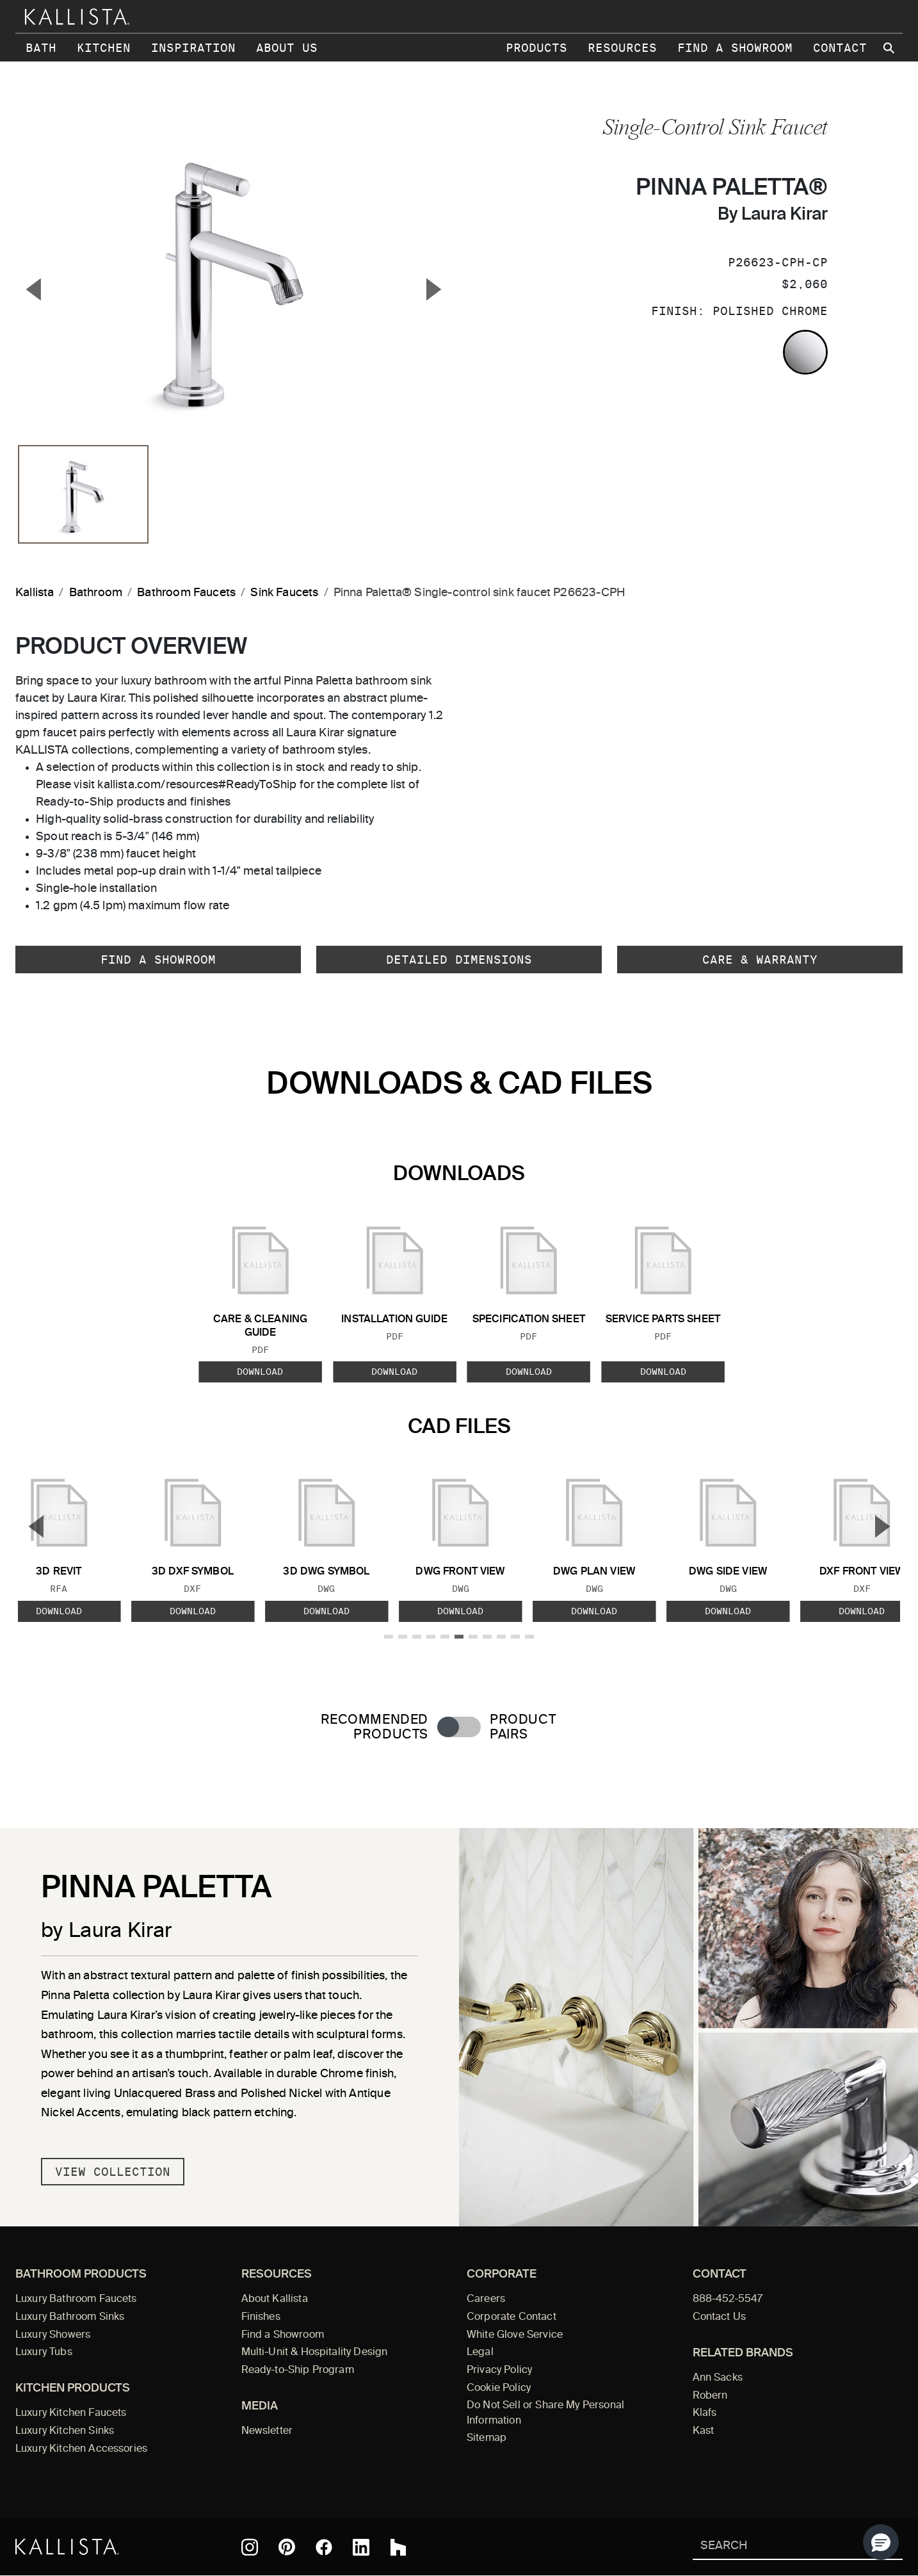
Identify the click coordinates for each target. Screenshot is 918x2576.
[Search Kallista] (779, 2547)
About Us (287, 47)
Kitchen (104, 47)
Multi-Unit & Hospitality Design (314, 2352)
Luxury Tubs (43, 2352)
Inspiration (193, 47)
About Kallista (274, 2299)
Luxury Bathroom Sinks (69, 2317)
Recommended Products (374, 1727)
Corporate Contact (511, 2317)
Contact (840, 47)
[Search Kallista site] (890, 48)
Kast (703, 2431)
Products (536, 47)
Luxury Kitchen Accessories (81, 2449)
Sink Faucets (284, 593)
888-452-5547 (728, 2299)
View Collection (112, 2171)
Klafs (705, 2413)
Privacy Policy (499, 2370)
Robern (710, 2396)
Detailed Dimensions (459, 959)
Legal (480, 2352)
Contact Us (719, 2317)
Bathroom (95, 593)
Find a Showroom (735, 47)
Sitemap (486, 2438)
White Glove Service (515, 2335)
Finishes (260, 2317)
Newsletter (267, 2431)
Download (260, 1371)
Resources (622, 47)
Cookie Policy (499, 2388)
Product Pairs (523, 1727)
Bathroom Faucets (186, 593)
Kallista (34, 593)
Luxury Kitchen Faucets (70, 2413)
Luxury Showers (52, 2335)
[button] (881, 2542)
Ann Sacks (718, 2378)
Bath (41, 47)
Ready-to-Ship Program (297, 2370)
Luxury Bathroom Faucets (76, 2299)
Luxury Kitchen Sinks (64, 2431)
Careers (486, 2299)
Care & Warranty (759, 959)
